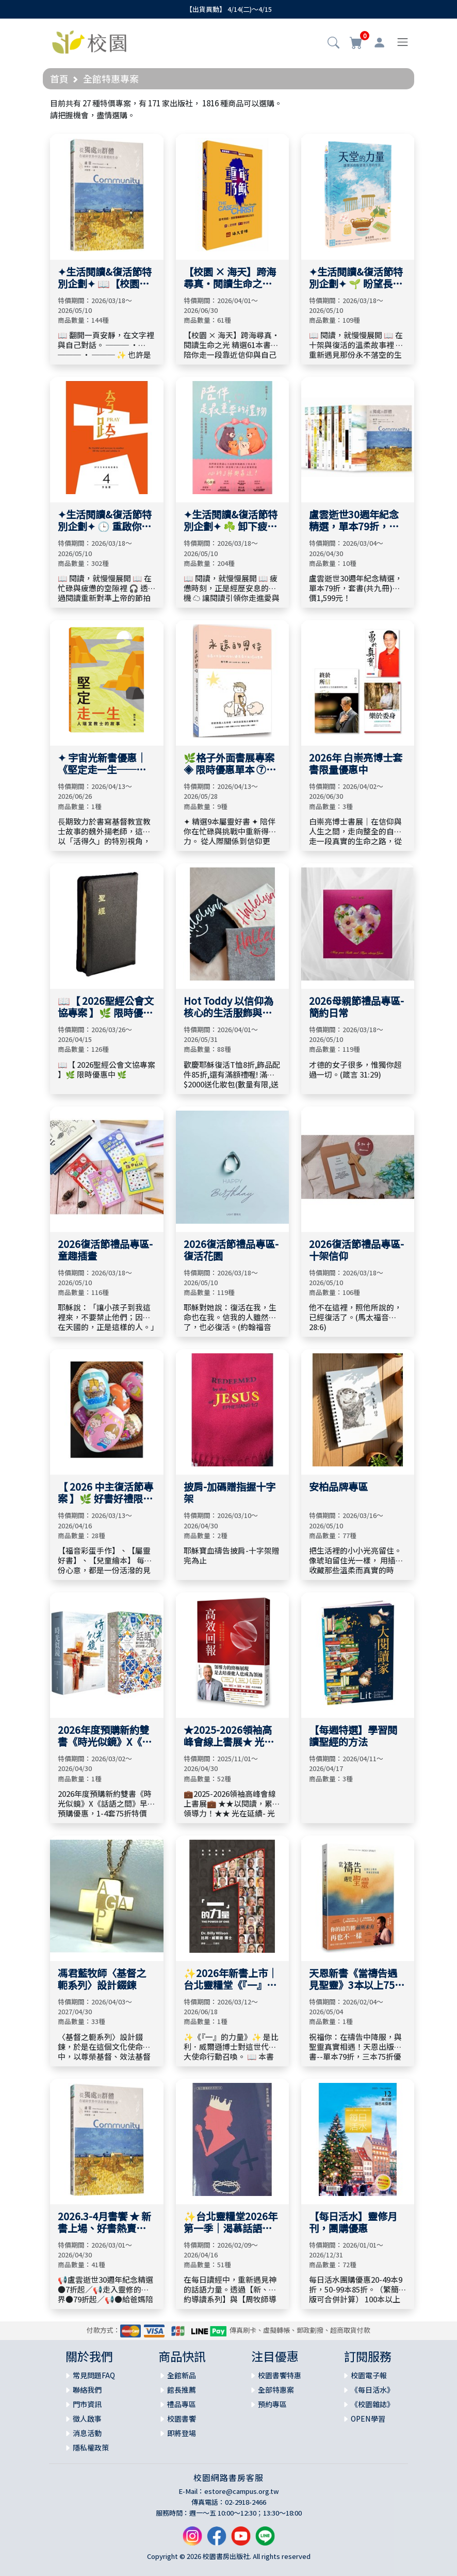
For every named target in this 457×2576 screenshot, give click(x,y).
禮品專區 (181, 2404)
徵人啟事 (87, 2418)
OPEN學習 (368, 2418)
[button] (333, 43)
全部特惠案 (276, 2389)
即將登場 (181, 2433)
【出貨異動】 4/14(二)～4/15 (229, 9)
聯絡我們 (87, 2389)
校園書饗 (181, 2418)
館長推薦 (181, 2389)
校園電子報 (369, 2375)
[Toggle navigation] (402, 42)
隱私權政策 (91, 2447)
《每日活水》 (372, 2389)
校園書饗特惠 (279, 2375)
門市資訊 (87, 2404)
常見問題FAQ (94, 2375)
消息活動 (87, 2433)
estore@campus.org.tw (241, 2491)
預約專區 (272, 2404)
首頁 (59, 78)
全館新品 (181, 2375)
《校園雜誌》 (372, 2404)
